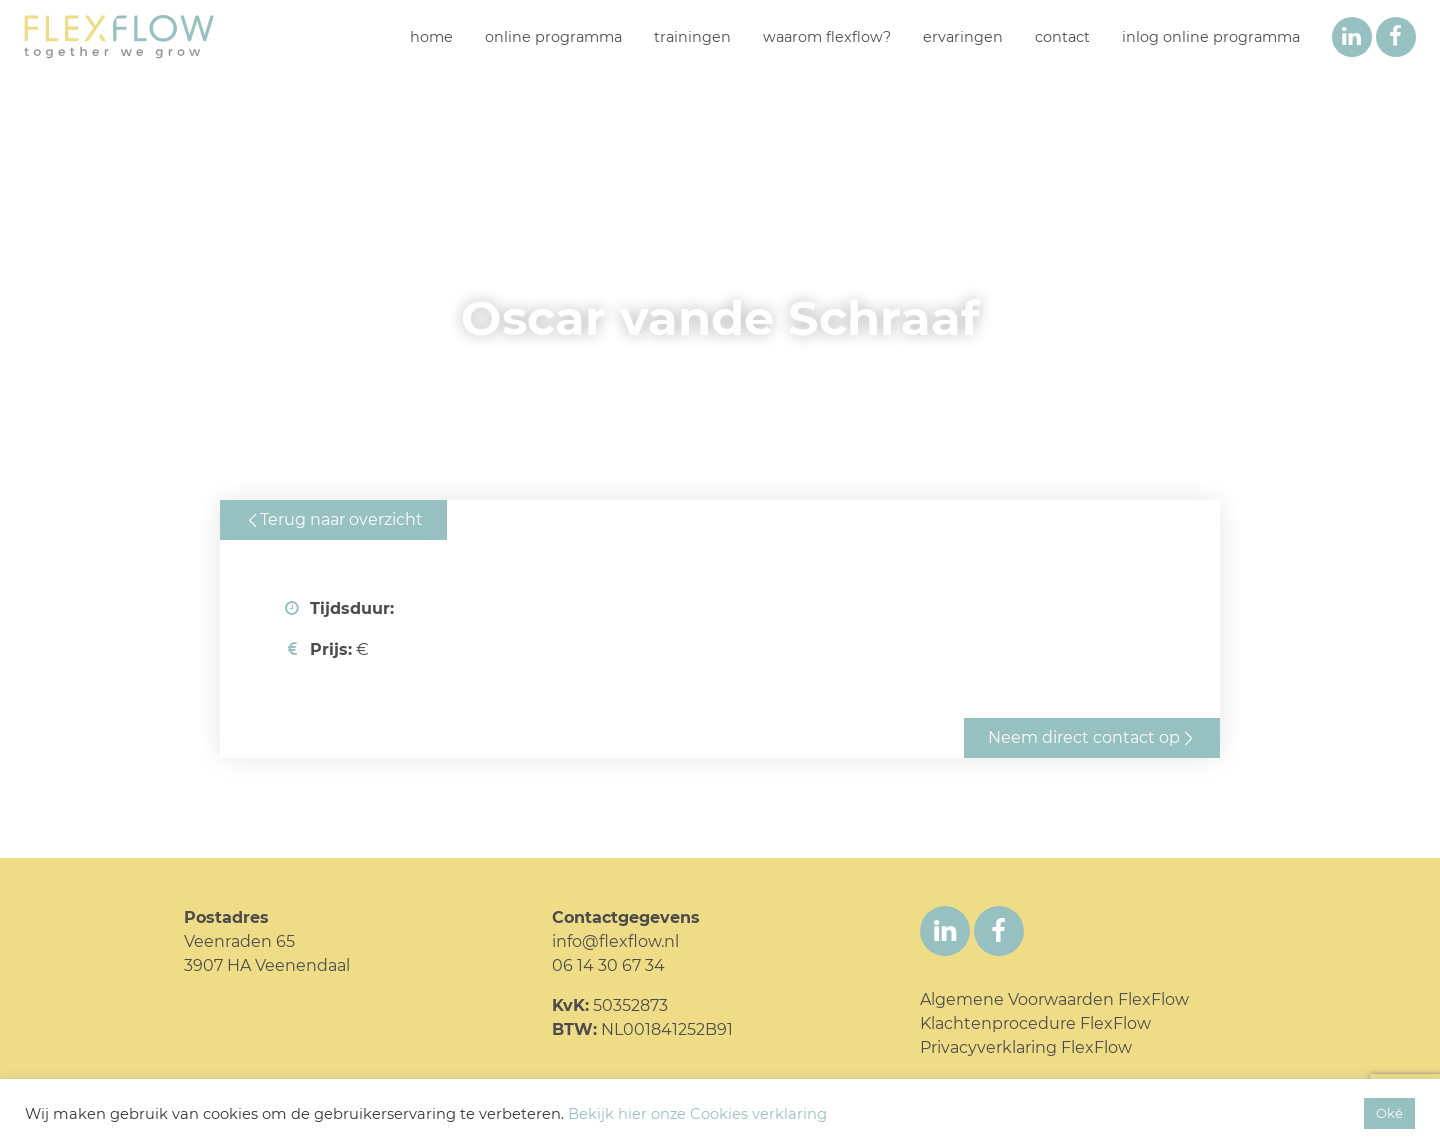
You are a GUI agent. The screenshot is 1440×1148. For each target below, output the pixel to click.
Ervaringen (963, 37)
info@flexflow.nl (615, 941)
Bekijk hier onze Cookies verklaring (697, 1114)
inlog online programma (1211, 37)
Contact (1062, 37)
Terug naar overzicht (341, 519)
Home (431, 37)
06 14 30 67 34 (608, 965)
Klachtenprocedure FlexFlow (1035, 1023)
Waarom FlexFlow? (827, 37)
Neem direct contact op (1084, 737)
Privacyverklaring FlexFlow (1026, 1047)
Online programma (553, 37)
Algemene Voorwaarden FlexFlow (1054, 999)
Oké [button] (1389, 1113)
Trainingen (692, 37)
